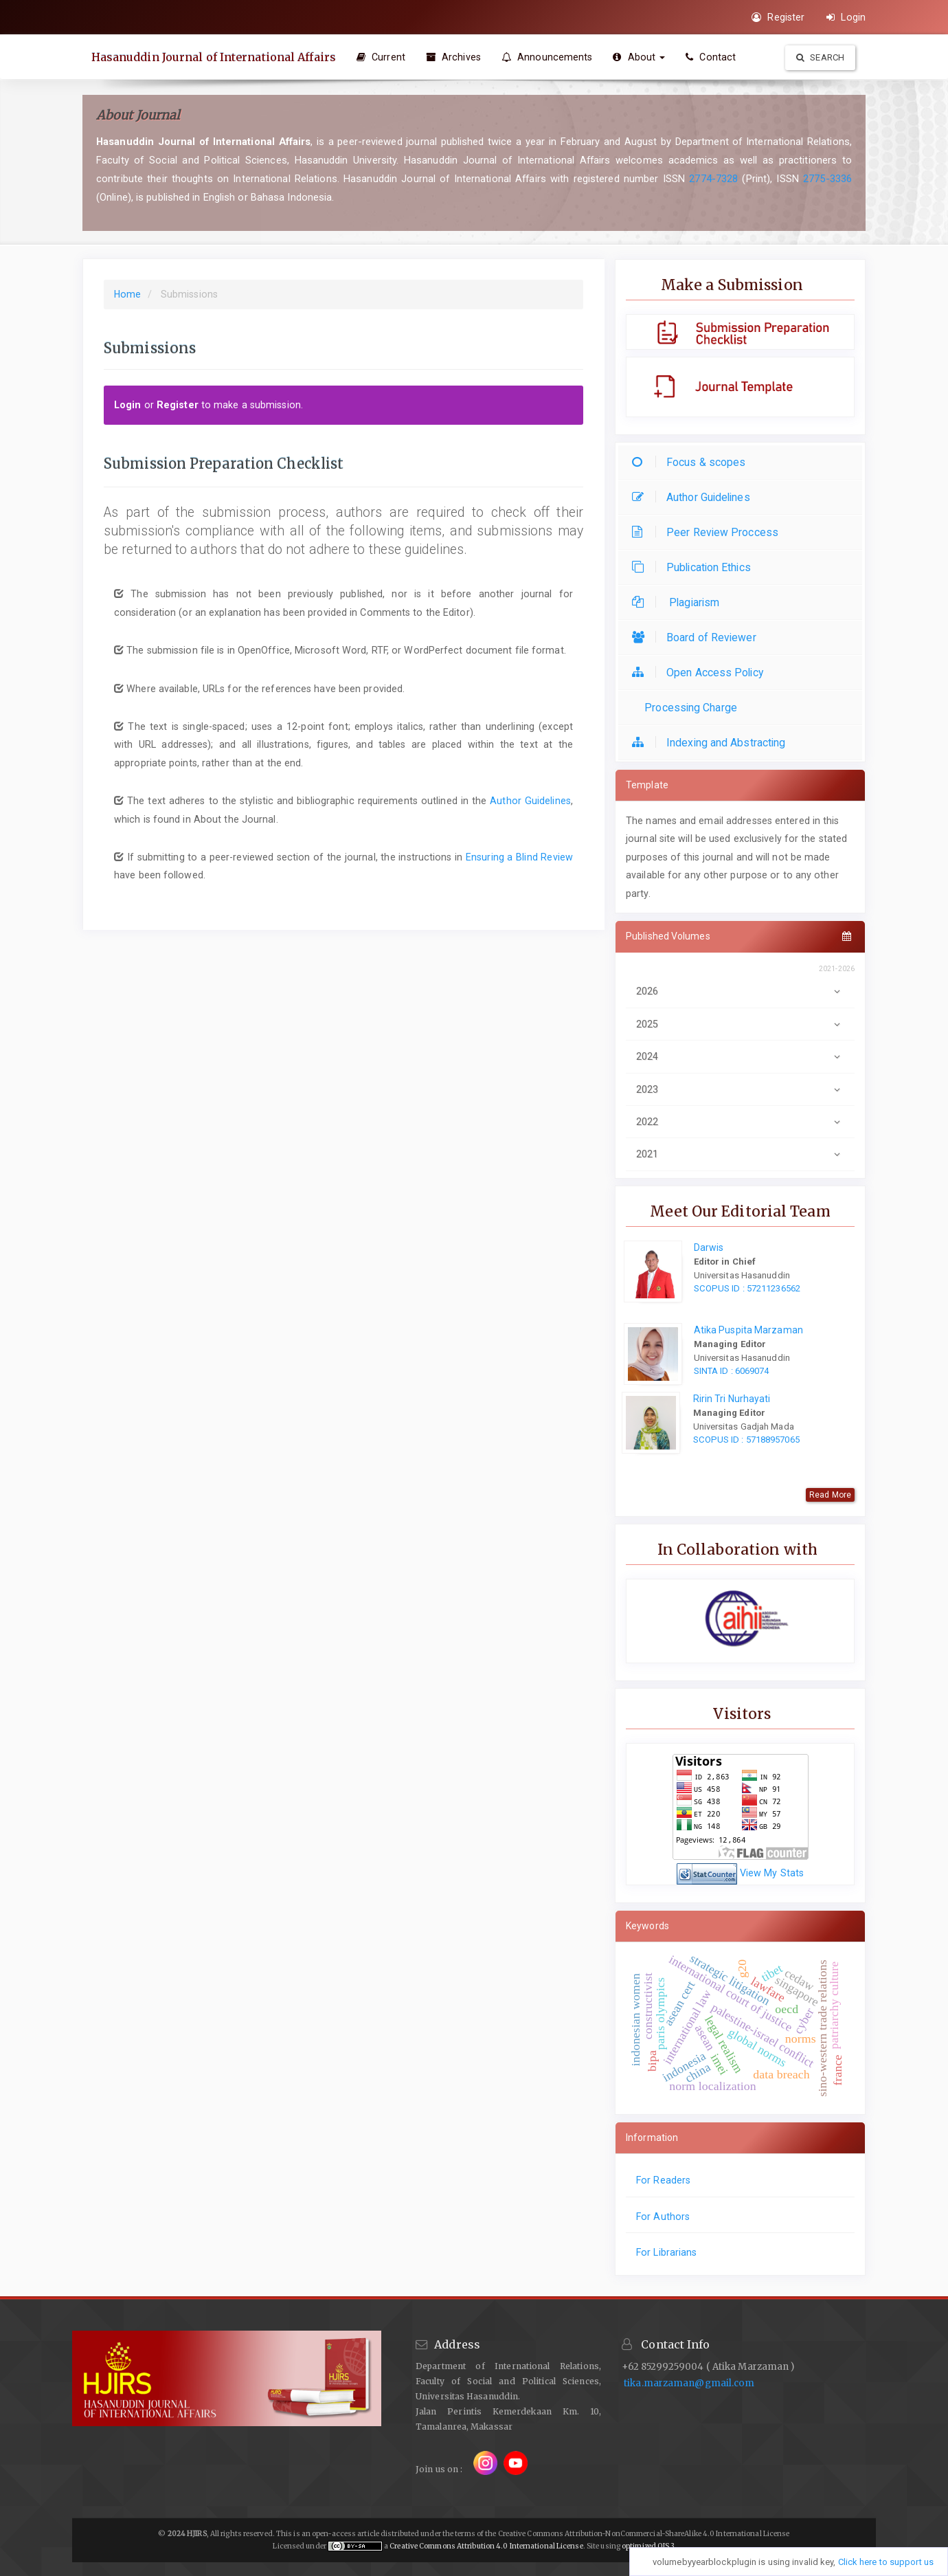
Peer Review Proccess (708, 532)
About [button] (642, 57)
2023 (740, 1089)
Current (383, 57)
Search (820, 57)
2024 (740, 1056)
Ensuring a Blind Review (519, 857)
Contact (713, 57)
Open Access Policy (701, 672)
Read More (830, 1495)
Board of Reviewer (697, 637)
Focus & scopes (692, 462)
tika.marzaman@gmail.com (689, 2383)
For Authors (663, 2216)
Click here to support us (886, 2562)
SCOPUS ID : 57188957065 (746, 1439)
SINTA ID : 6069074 (731, 1371)
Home (127, 294)
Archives (455, 57)
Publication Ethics (695, 567)
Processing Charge (688, 707)
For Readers (663, 2180)
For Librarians (666, 2252)
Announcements (549, 57)
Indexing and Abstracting (712, 742)
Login (846, 17)
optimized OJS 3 (647, 2546)
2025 (740, 1024)
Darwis (709, 1247)
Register (778, 17)
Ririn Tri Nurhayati (732, 1398)
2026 (740, 991)
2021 (740, 1154)
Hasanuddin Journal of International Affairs (215, 57)
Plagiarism (679, 602)
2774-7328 (713, 179)
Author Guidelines (530, 800)
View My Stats (772, 1872)
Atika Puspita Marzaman (748, 1329)
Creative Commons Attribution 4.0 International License (486, 2546)
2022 (740, 1122)
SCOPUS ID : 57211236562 (747, 1288)
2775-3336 (827, 179)
